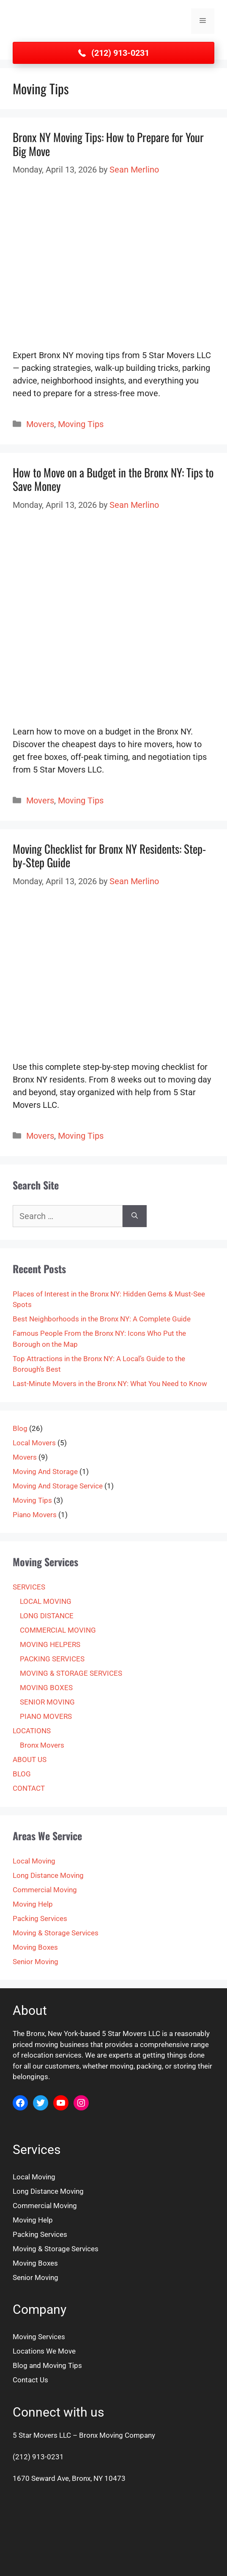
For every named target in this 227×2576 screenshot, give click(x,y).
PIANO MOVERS (46, 1716)
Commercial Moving (45, 1889)
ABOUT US (29, 1759)
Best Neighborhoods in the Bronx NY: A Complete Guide (102, 1319)
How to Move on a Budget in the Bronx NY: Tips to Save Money (113, 479)
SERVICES (29, 1587)
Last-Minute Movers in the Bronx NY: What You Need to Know (110, 1383)
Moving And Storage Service (58, 1486)
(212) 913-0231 (38, 2457)
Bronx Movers (42, 1745)
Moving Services (39, 2336)
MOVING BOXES (46, 1687)
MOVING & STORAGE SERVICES (71, 1673)
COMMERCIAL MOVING (58, 1630)
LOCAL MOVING (45, 1601)
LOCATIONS (32, 1730)
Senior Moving (35, 1961)
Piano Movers (35, 1514)
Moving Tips (81, 424)
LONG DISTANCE (47, 1615)
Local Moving (34, 1861)
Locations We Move (44, 2351)
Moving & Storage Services (55, 1933)
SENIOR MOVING (47, 1702)
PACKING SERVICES (52, 1659)
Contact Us (30, 2380)
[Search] (135, 1216)
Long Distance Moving (48, 1875)
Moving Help (33, 1904)
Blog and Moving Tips (47, 2365)
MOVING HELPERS (50, 1644)
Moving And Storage (45, 1471)
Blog (20, 1428)
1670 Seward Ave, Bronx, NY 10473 (69, 2478)
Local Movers (34, 1443)
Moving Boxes (35, 1947)
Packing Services (40, 1918)
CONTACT (29, 1788)
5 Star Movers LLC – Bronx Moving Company (84, 2435)
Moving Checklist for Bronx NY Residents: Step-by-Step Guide (109, 855)
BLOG (22, 1774)
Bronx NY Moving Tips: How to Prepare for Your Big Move (108, 144)
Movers (40, 424)
